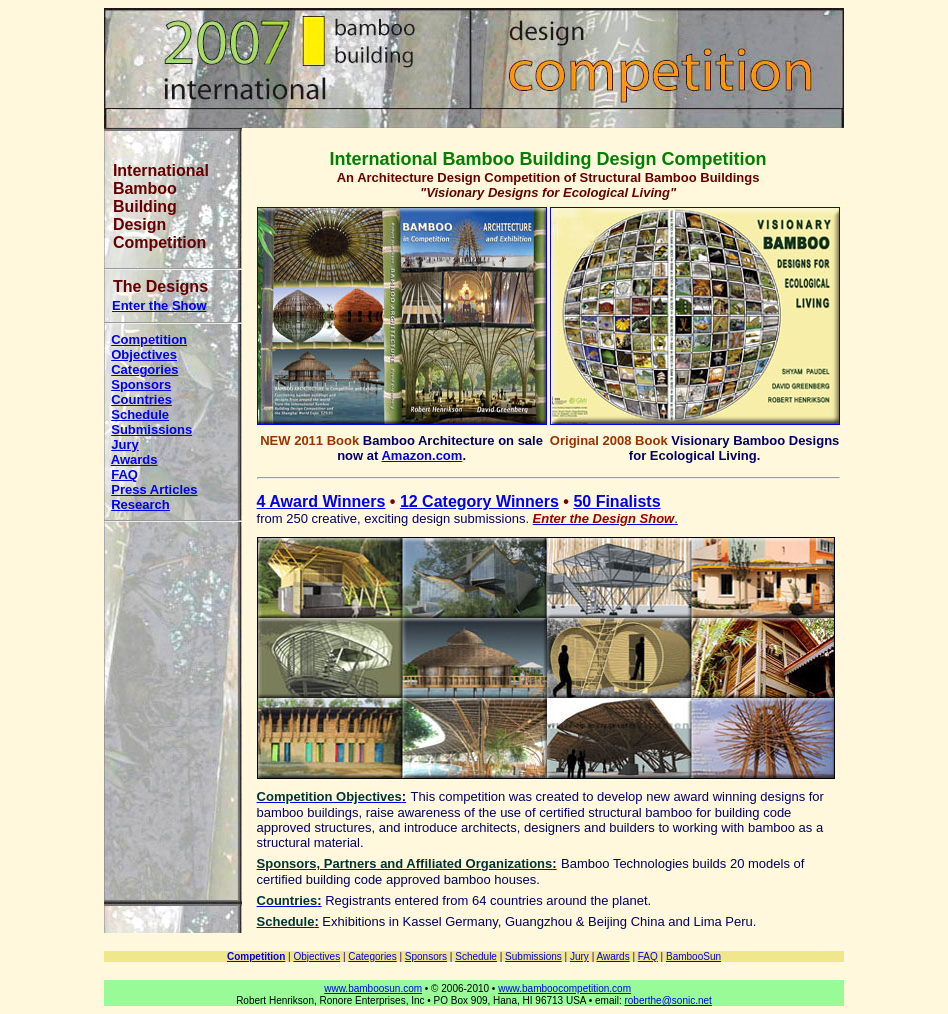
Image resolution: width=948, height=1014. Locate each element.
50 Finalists (616, 501)
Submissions (151, 429)
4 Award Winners (321, 501)
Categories (144, 369)
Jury (124, 444)
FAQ (124, 474)
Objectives (144, 354)
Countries (141, 399)
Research (140, 504)
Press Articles (154, 489)
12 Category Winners (479, 501)
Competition (149, 339)
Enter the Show (159, 305)
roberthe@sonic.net (667, 1000)
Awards (134, 459)
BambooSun (693, 956)
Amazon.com (421, 455)
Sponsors (141, 384)
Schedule (140, 414)
